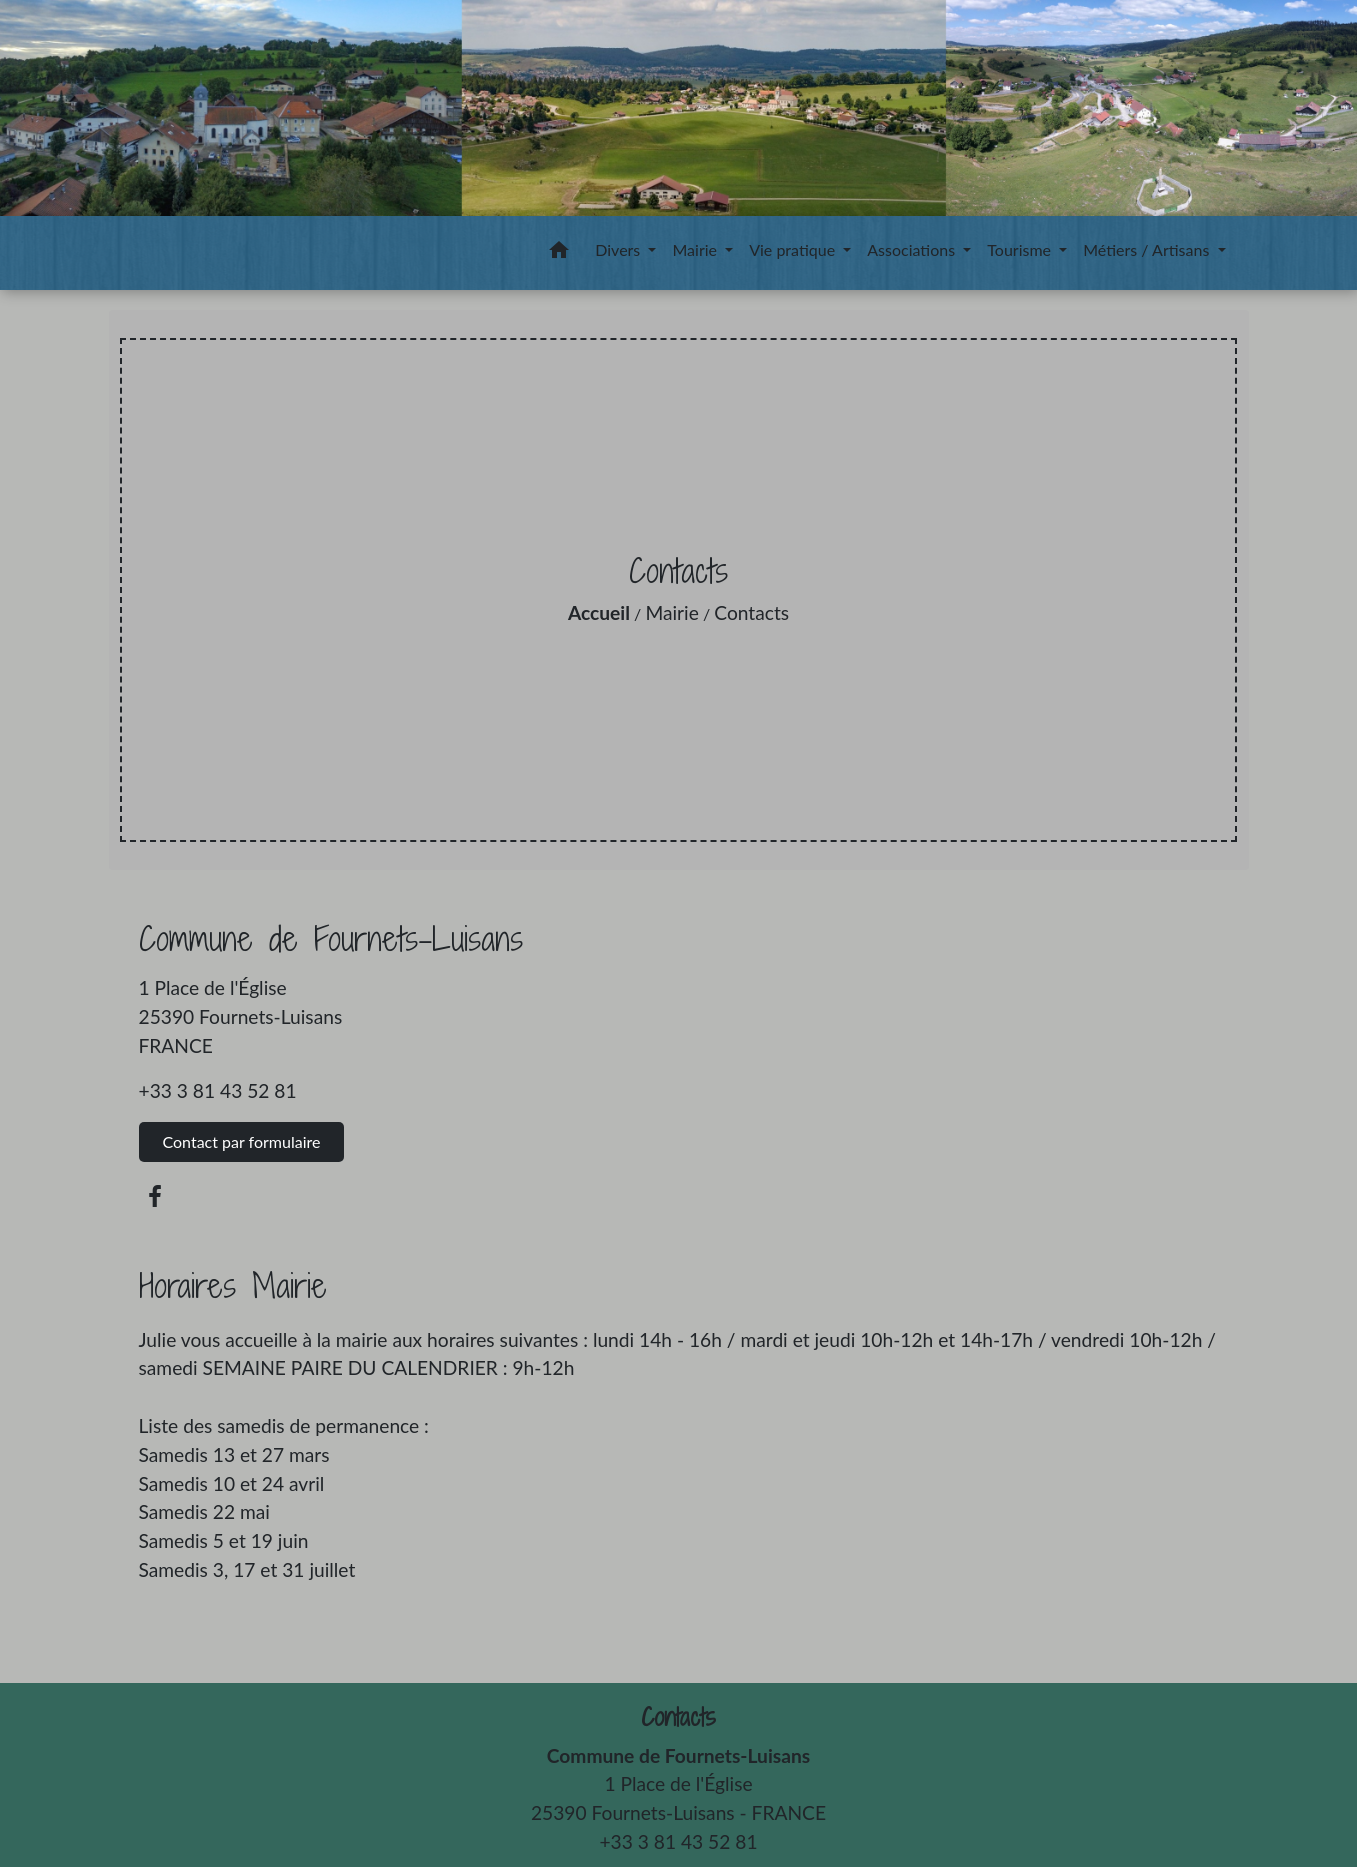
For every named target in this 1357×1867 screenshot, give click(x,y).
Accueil (599, 612)
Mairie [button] (696, 249)
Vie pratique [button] (794, 249)
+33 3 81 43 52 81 (218, 1090)
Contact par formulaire (242, 1141)
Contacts (751, 612)
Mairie (671, 612)
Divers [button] (619, 249)
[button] (559, 253)
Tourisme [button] (1021, 249)
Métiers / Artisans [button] (1148, 249)
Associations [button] (913, 249)
